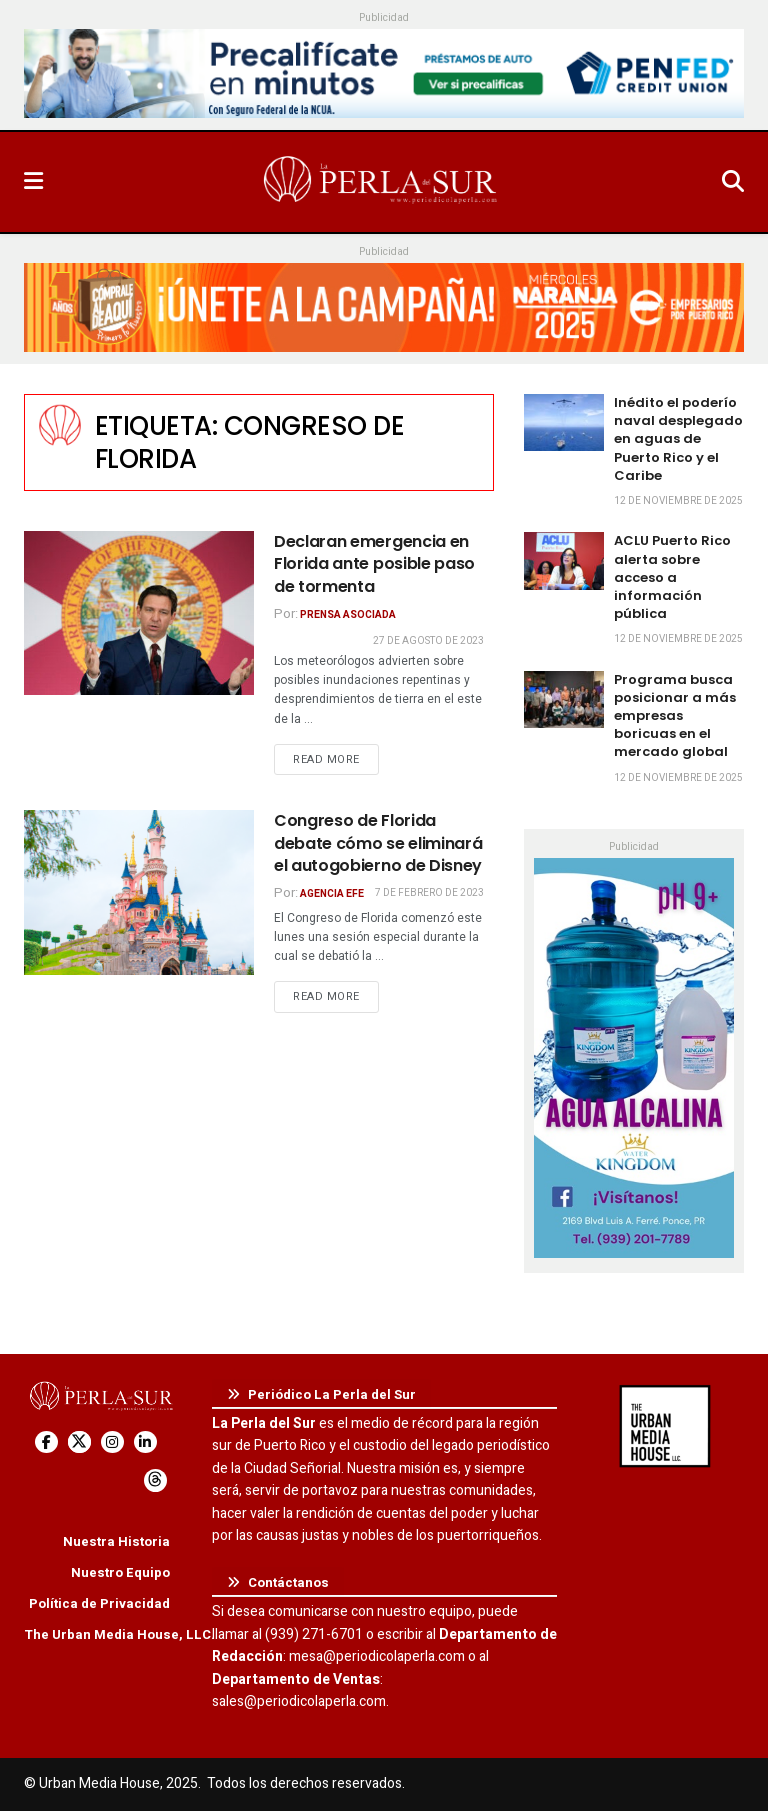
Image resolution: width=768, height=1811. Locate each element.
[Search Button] (733, 182)
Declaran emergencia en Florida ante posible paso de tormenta (374, 564)
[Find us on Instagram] (112, 1442)
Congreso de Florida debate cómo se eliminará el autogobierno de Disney (378, 843)
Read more (336, 759)
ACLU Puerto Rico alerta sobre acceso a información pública (672, 577)
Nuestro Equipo (120, 1572)
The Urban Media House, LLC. (119, 1634)
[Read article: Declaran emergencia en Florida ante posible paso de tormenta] (139, 613)
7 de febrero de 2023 (429, 893)
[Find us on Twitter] (79, 1442)
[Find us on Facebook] (46, 1442)
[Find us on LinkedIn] (145, 1442)
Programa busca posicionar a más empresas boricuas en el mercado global (675, 716)
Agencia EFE (332, 894)
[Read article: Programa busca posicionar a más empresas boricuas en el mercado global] (564, 699)
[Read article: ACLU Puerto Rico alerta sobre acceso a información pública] (564, 560)
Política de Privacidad (99, 1603)
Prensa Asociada (348, 615)
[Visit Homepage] (382, 182)
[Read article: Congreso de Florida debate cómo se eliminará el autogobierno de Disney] (139, 892)
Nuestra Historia (116, 1541)
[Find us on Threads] (155, 1480)
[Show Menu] (33, 182)
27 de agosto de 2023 (428, 641)
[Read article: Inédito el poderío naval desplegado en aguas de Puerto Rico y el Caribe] (564, 422)
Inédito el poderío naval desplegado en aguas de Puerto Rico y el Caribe (678, 439)
